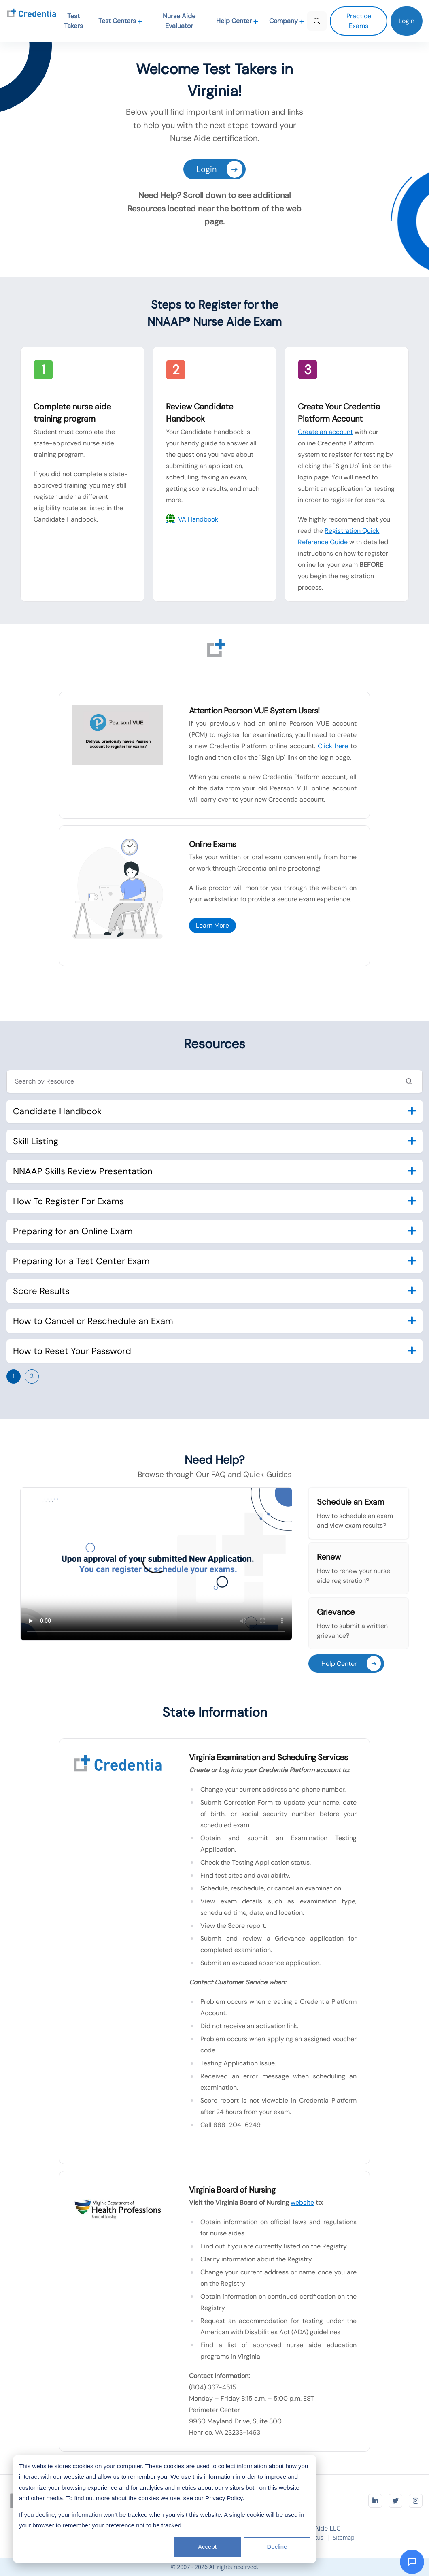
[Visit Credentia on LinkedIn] (375, 2501)
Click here (333, 746)
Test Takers (73, 21)
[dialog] (164, 2509)
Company (286, 21)
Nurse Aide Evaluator (179, 21)
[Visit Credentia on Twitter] (395, 2501)
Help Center (237, 21)
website (302, 2202)
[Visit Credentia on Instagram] (416, 2501)
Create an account (325, 432)
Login (219, 169)
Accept (207, 2546)
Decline (277, 2546)
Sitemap (343, 2537)
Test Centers (120, 21)
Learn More (212, 925)
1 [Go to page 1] (14, 1376)
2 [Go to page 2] (32, 1376)
